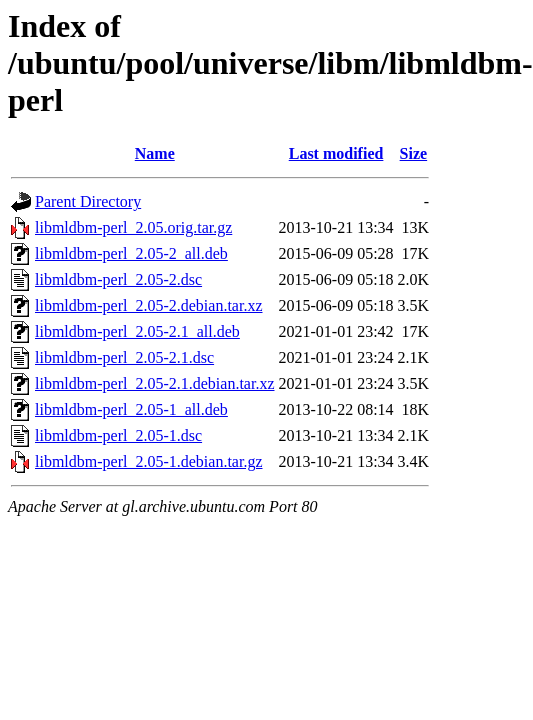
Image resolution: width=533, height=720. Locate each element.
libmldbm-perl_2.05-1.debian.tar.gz (149, 461)
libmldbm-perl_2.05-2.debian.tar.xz (149, 305)
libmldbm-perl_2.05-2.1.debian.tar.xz (155, 383)
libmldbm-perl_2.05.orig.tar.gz (133, 227)
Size (414, 153)
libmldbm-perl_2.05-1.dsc (118, 435)
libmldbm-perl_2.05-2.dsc (118, 279)
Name (155, 153)
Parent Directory (88, 201)
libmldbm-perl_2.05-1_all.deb (131, 409)
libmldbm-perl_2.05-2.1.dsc (124, 357)
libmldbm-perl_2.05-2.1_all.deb (137, 331)
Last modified (336, 153)
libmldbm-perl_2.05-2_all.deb (131, 253)
